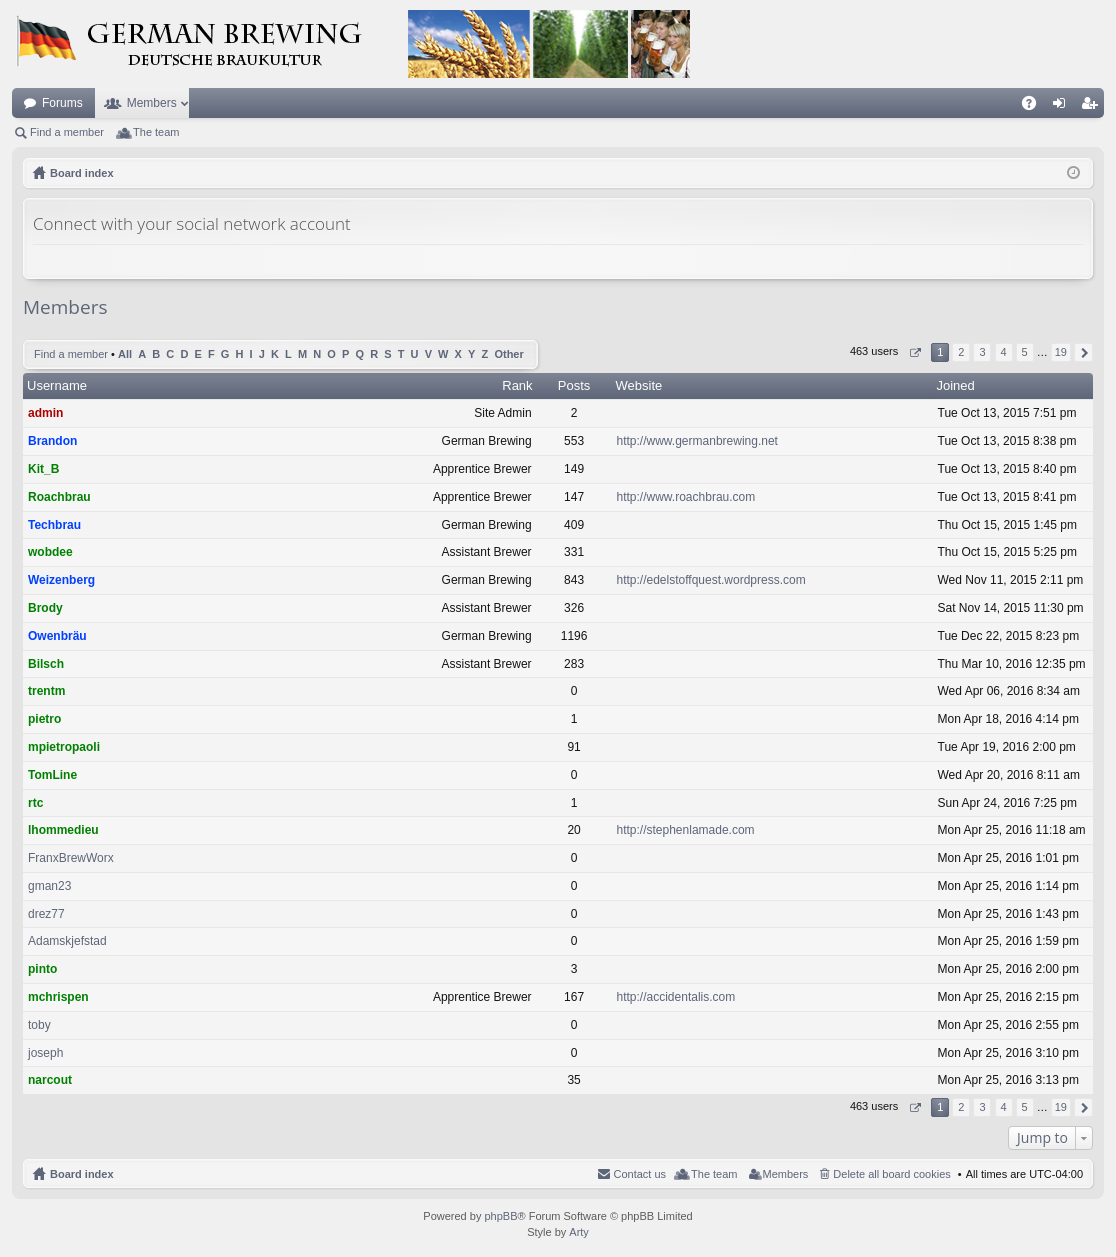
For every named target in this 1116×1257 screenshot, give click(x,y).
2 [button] (961, 352)
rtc (35, 803)
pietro (44, 719)
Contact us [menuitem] (639, 1174)
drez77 (46, 914)
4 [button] (1003, 352)
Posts (574, 385)
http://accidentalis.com (676, 997)
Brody (45, 608)
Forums (62, 103)
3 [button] (982, 352)
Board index (82, 1174)
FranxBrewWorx (71, 858)
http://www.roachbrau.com (686, 497)
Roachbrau (59, 497)
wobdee (50, 552)
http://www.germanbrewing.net (697, 441)
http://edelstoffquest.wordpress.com (711, 580)
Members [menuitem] (786, 1174)
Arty (579, 1232)
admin (45, 413)
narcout (50, 1080)
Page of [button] (914, 352)
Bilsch (46, 664)
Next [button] (1083, 352)
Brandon (52, 441)
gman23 (49, 886)
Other (508, 354)
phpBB (500, 1216)
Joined (956, 385)
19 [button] (1061, 352)
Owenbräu (57, 636)
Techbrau (54, 525)
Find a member (67, 132)
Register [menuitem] (1093, 107)
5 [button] (1025, 352)
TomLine (52, 775)
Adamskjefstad (67, 941)
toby (39, 1025)
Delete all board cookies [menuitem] (891, 1174)
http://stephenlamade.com (686, 830)
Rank (517, 385)
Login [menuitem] (1063, 107)
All (125, 354)
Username (57, 385)
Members (152, 103)
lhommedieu (63, 830)
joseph (45, 1053)
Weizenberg (61, 580)
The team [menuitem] (156, 132)
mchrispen (58, 997)
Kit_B (43, 469)
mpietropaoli (64, 747)
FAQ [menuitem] (1035, 107)
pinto (42, 969)
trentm (46, 691)
